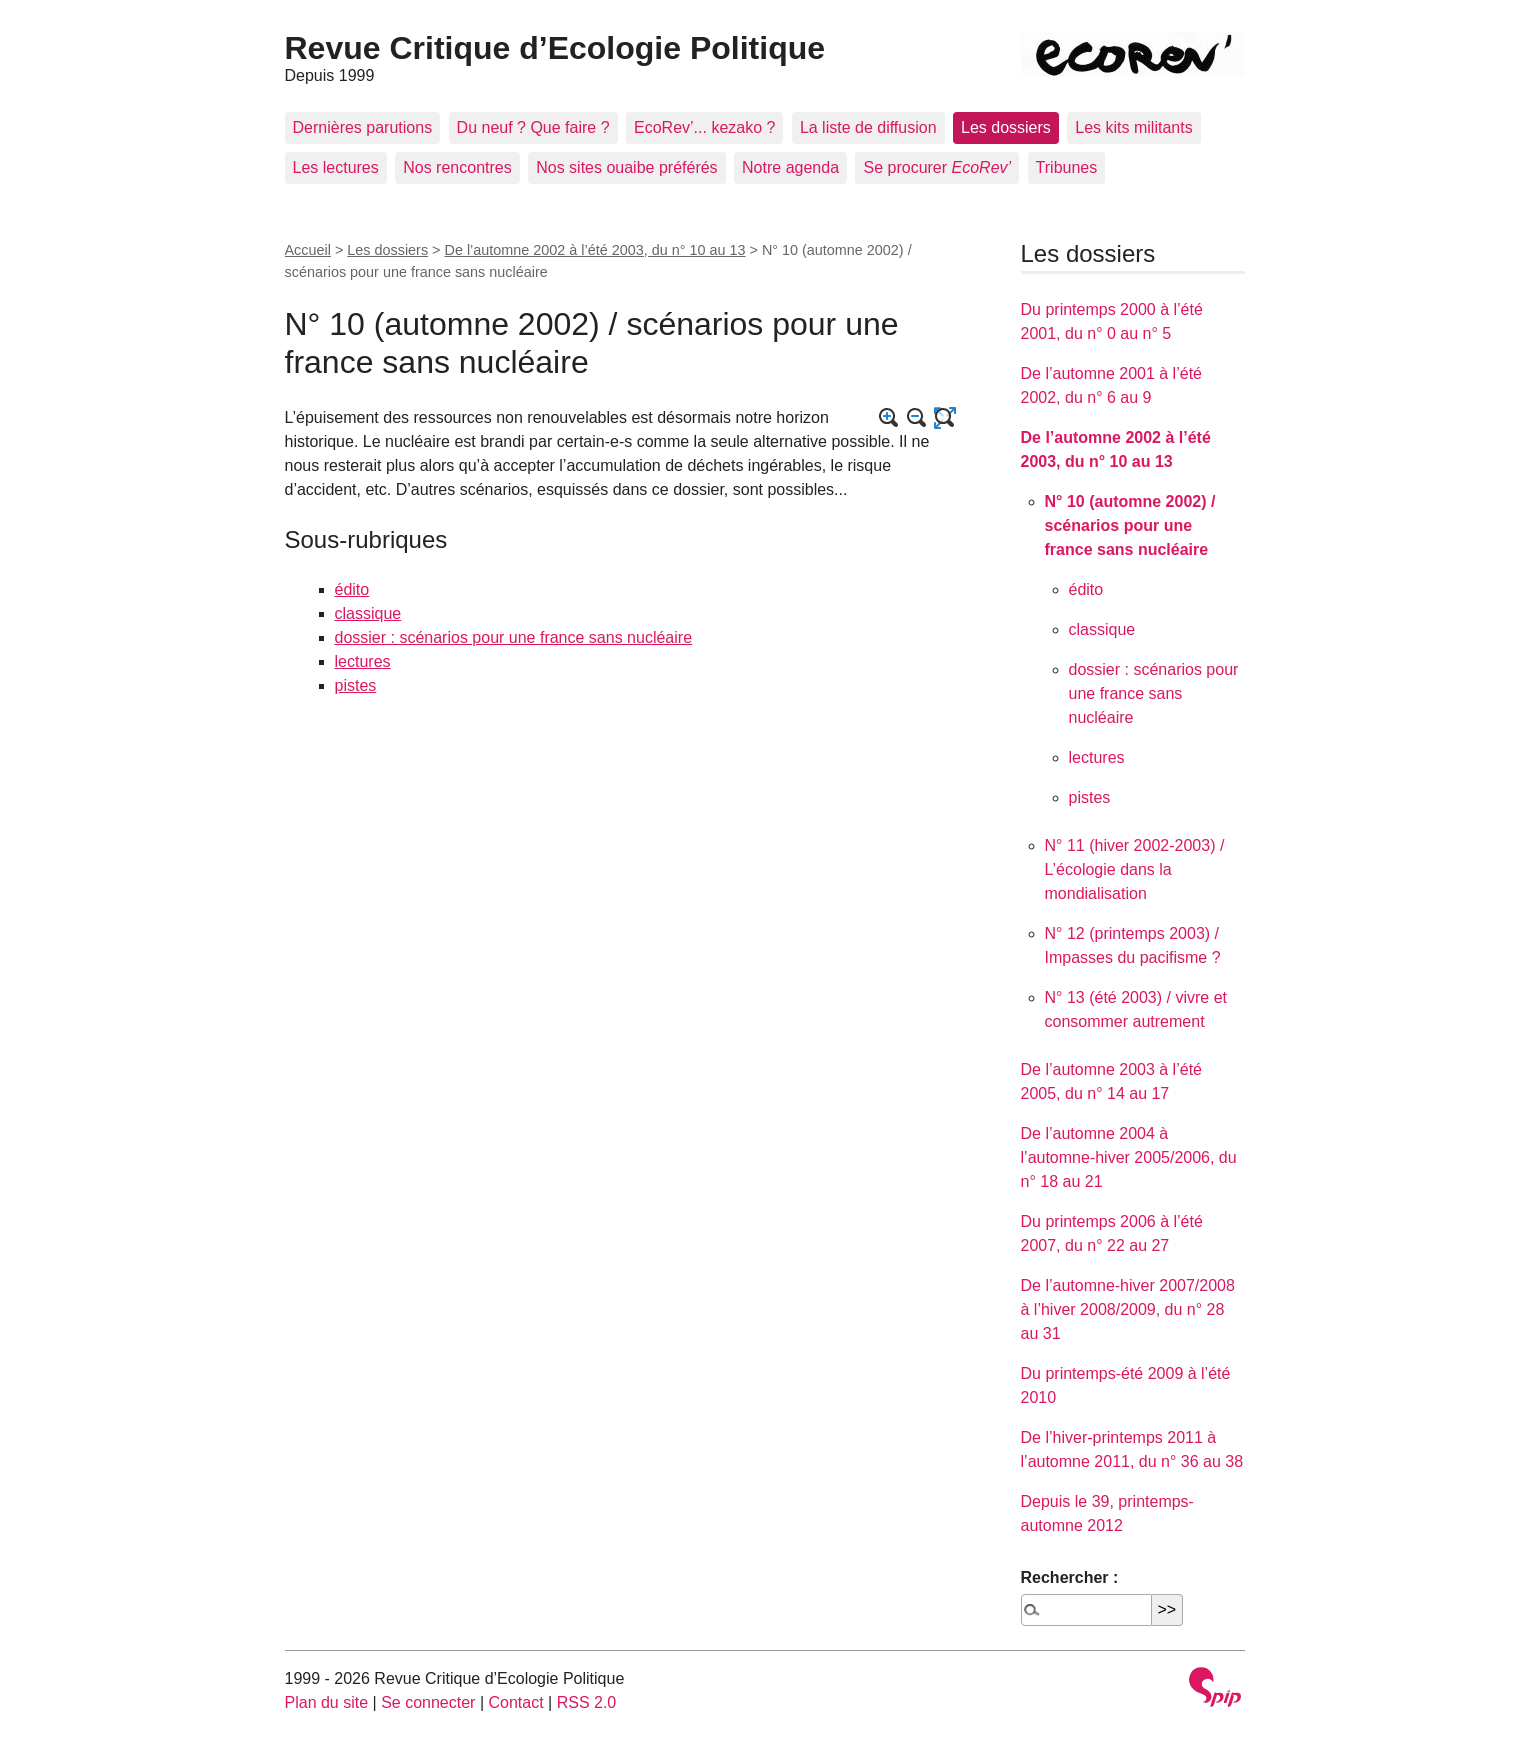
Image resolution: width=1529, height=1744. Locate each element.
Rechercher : (1070, 1577)
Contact (515, 1702)
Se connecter (428, 1702)
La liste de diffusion (868, 127)
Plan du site (327, 1702)
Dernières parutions (363, 127)
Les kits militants (1133, 127)
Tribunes (1067, 167)
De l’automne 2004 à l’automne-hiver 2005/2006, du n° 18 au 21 (1129, 1157)
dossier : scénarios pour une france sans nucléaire (514, 637)
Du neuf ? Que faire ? (533, 127)
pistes (356, 685)
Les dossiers (1006, 127)
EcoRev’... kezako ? (704, 127)
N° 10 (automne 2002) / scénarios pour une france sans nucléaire (1130, 525)
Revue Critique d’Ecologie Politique (555, 48)
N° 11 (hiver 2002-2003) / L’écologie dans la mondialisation (1135, 869)
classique (368, 613)
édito (352, 589)
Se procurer (937, 167)
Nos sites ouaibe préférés (626, 167)
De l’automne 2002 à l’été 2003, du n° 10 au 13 (595, 250)
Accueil (308, 250)
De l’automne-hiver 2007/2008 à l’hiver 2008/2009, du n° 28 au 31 (1128, 1309)
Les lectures (336, 167)
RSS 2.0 (587, 1702)
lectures (363, 661)
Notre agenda (790, 167)
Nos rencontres (457, 167)
